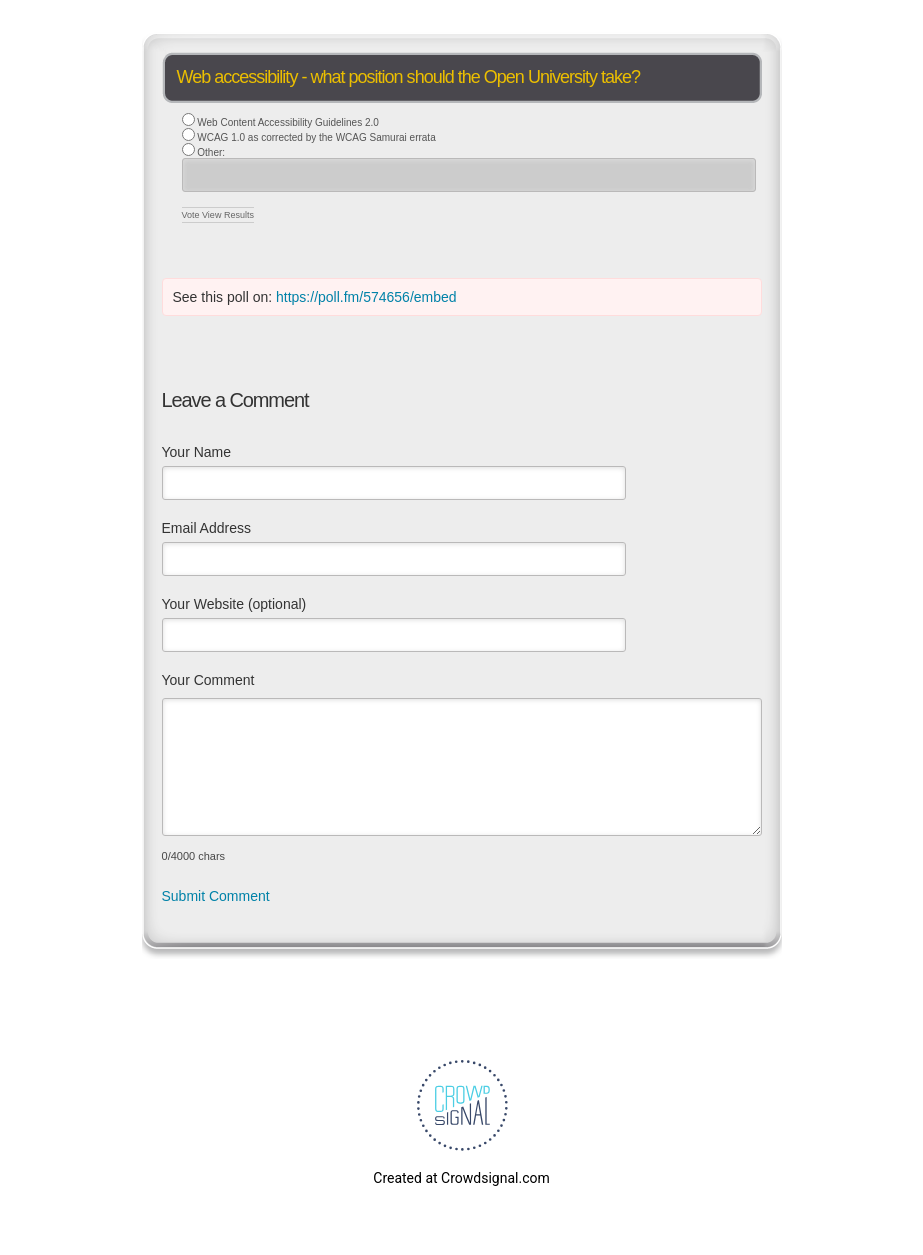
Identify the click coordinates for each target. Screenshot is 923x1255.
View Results (228, 215)
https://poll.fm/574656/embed (366, 297)
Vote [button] (192, 215)
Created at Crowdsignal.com (461, 1178)
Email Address (206, 528)
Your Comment (208, 680)
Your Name (197, 452)
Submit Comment (216, 896)
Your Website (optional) (234, 604)
